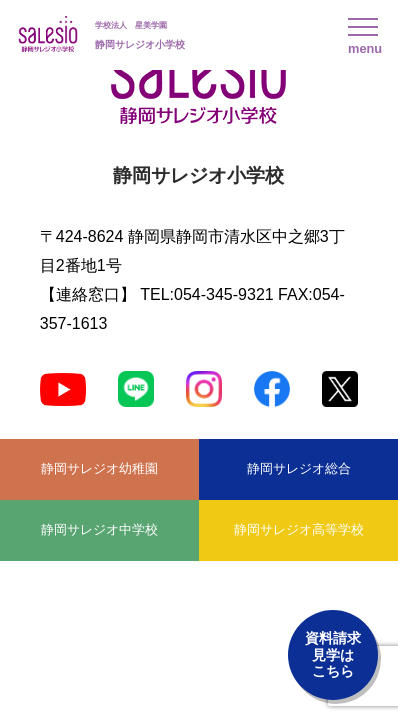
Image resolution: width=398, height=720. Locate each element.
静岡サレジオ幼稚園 (99, 468)
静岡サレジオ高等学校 (299, 529)
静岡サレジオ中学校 (99, 529)
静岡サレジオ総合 (299, 468)
